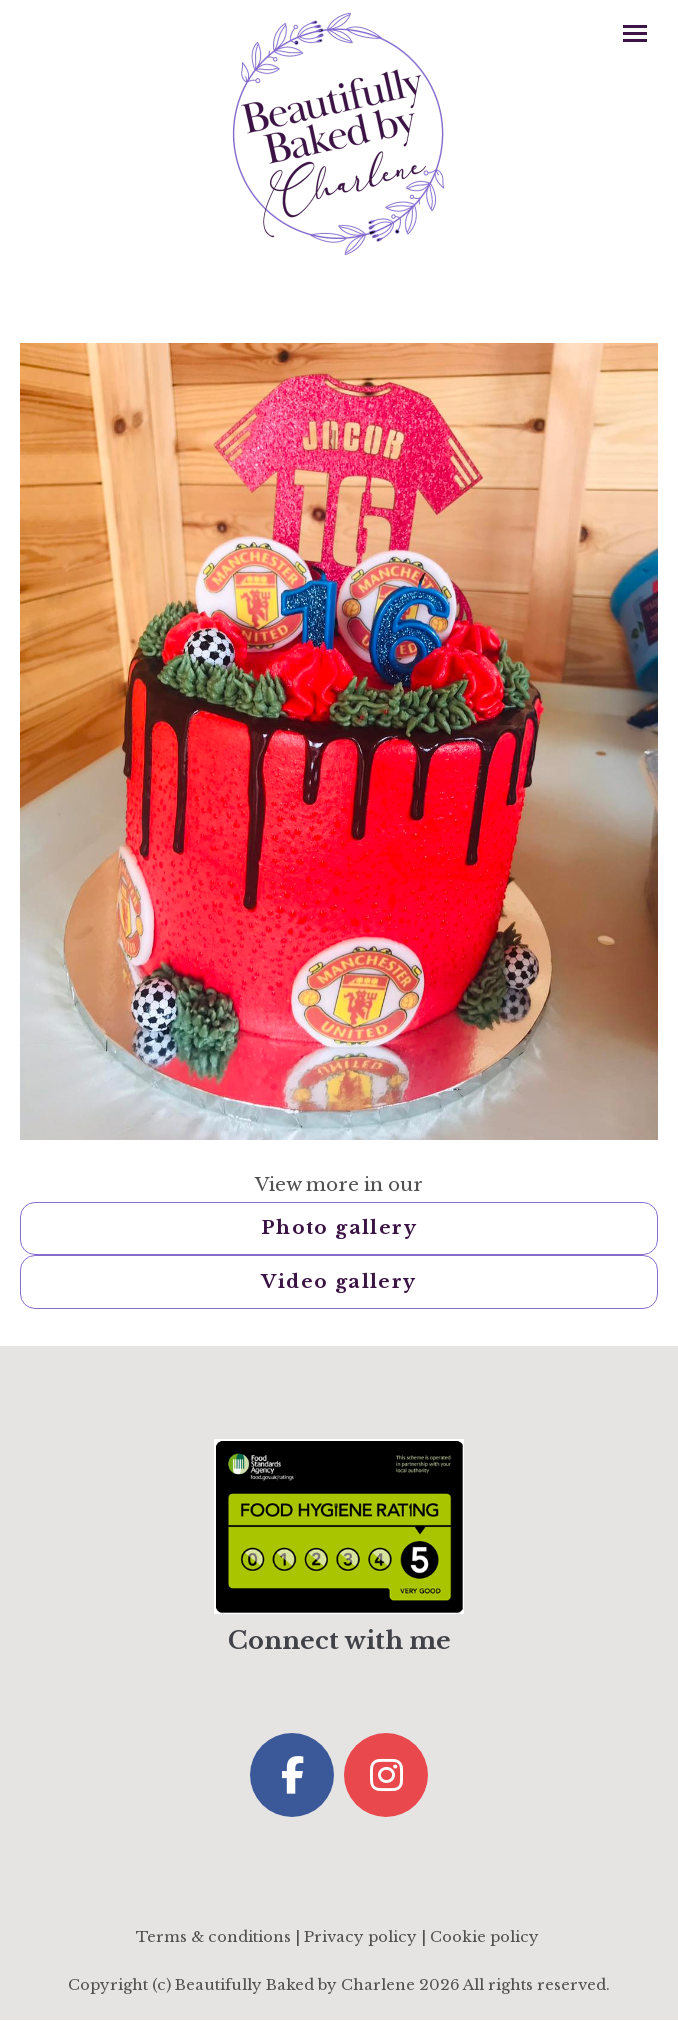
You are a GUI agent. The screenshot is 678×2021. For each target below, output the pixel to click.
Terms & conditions (213, 1937)
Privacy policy (360, 1937)
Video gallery (338, 1281)
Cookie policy (484, 1937)
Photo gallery (339, 1227)
